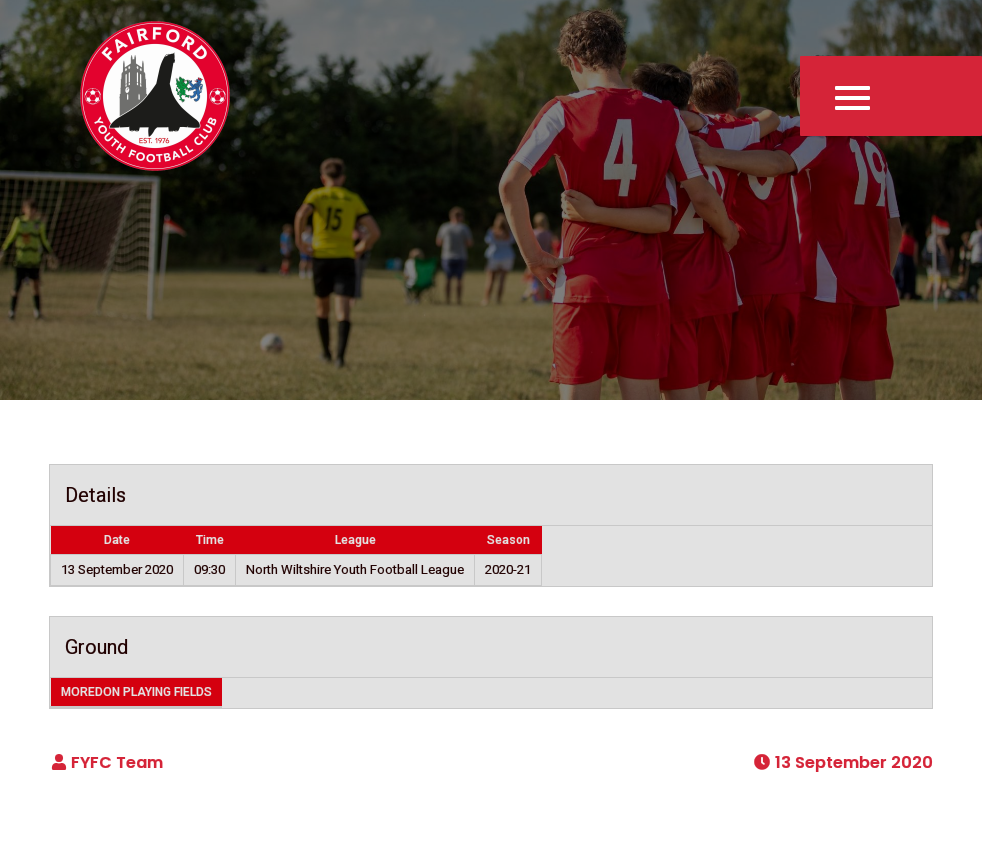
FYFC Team (117, 762)
